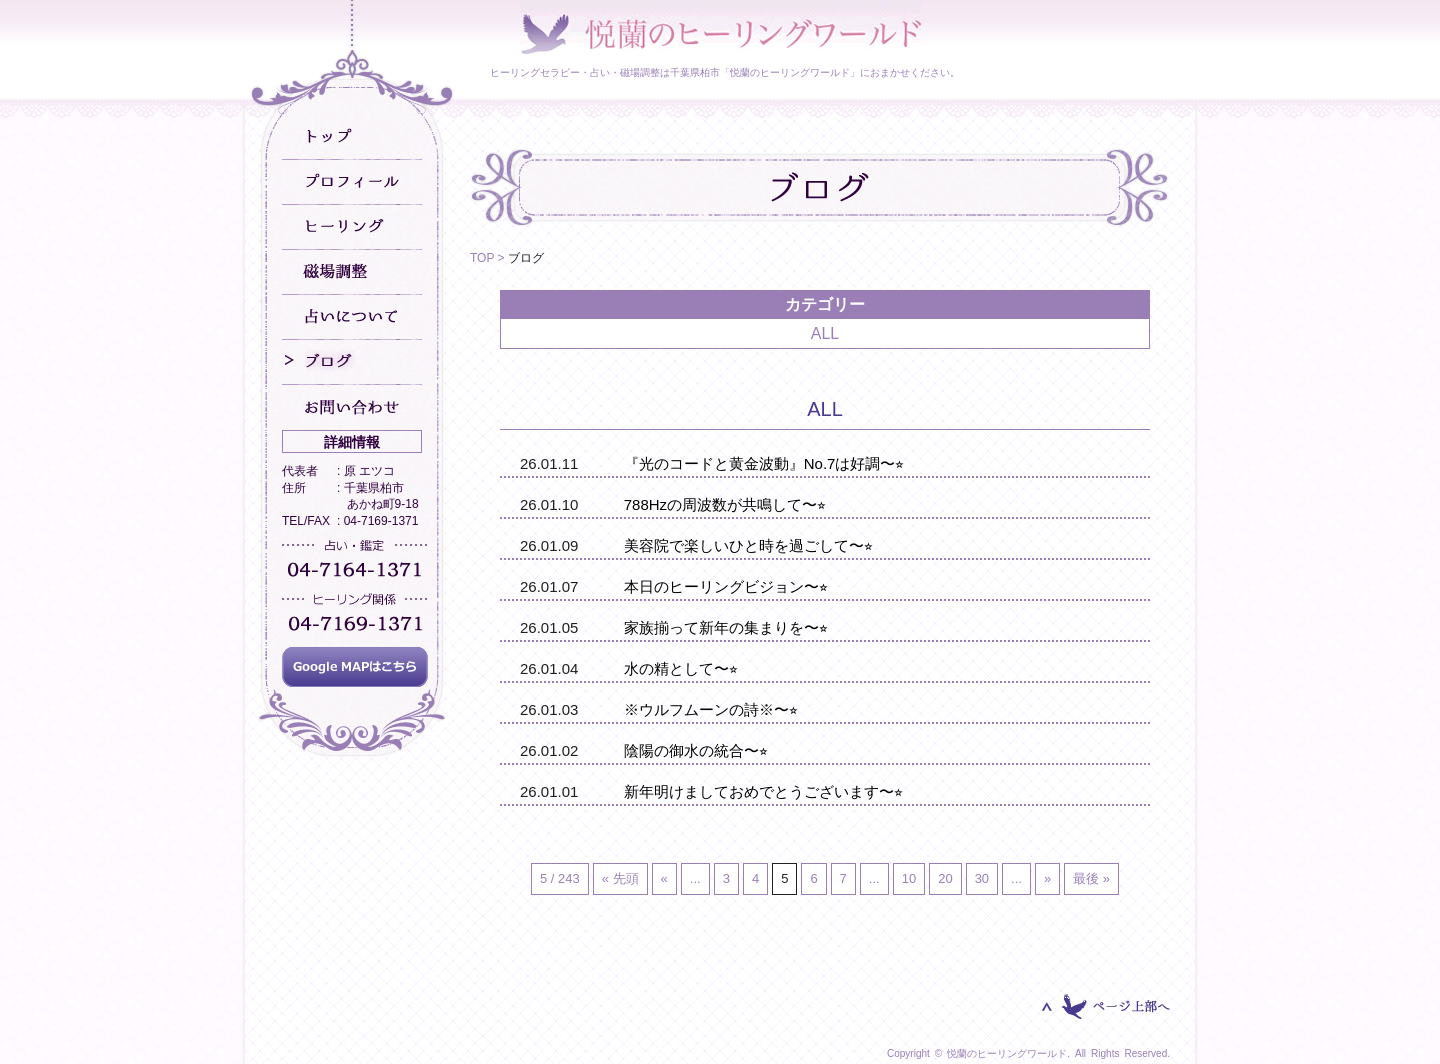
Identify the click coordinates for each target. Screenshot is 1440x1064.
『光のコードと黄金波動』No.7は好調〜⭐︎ (764, 463)
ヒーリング (352, 227)
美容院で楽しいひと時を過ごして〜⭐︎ (748, 545)
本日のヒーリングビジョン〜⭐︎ (726, 586)
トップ (352, 137)
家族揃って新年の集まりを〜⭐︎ (726, 627)
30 (982, 878)
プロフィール (352, 182)
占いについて (352, 317)
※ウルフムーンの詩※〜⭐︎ (711, 709)
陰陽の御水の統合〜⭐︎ (696, 750)
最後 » (1091, 878)
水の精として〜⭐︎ (681, 668)
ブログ (352, 362)
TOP (482, 258)
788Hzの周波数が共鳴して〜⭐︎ (725, 504)
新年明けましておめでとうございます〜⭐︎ (763, 791)
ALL (825, 333)
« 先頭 (620, 878)
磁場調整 (352, 272)
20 (945, 878)
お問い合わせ (352, 407)
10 (909, 878)
